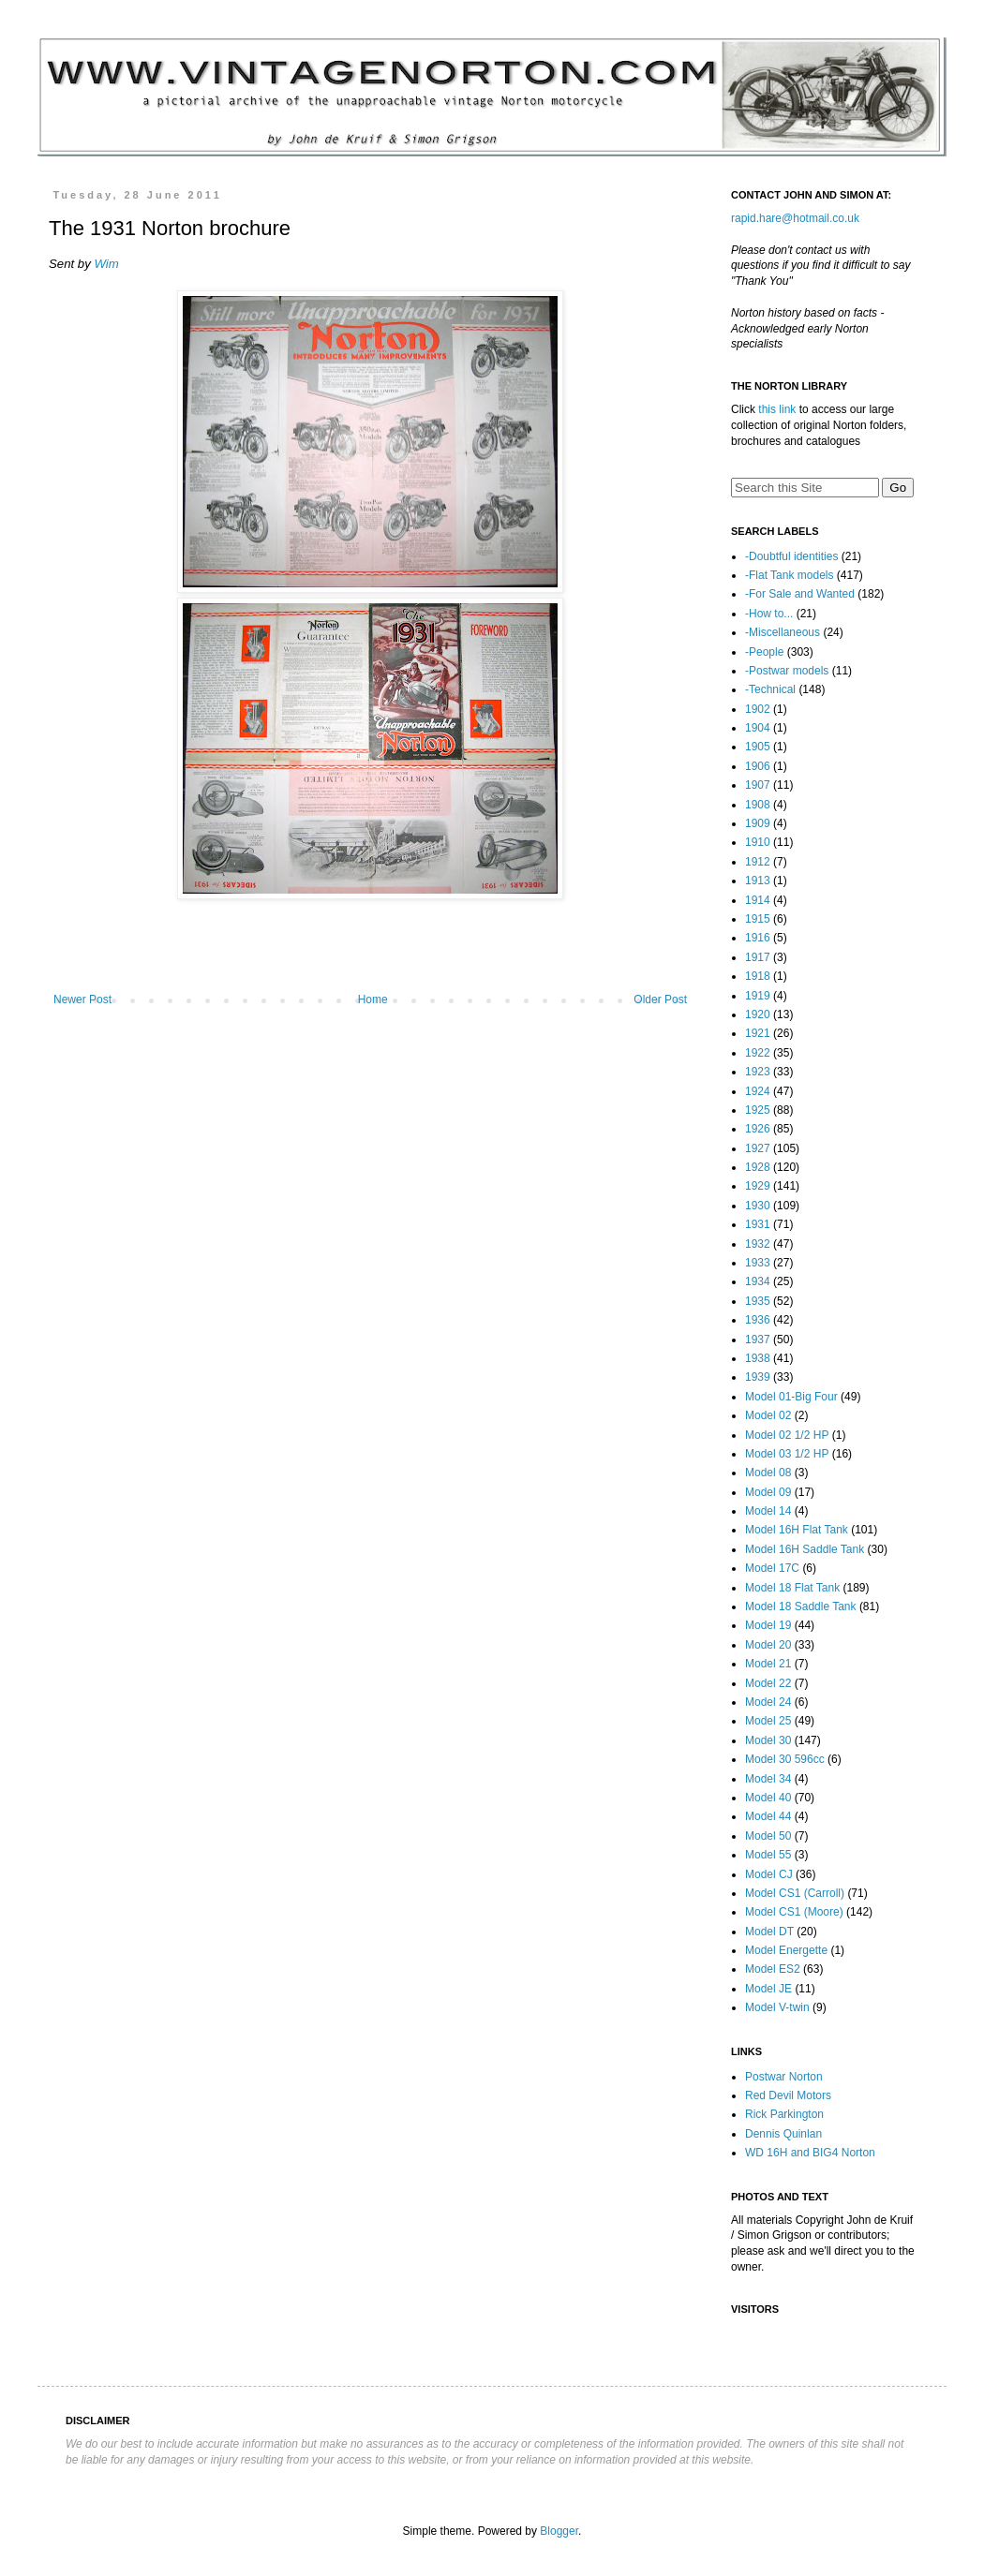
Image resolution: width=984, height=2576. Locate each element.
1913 (757, 880)
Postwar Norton (784, 2076)
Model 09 (768, 1492)
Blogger (559, 2531)
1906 (757, 766)
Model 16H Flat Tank (796, 1529)
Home (373, 999)
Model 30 (768, 1740)
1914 (757, 900)
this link (777, 409)
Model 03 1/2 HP (786, 1453)
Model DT (769, 1931)
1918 (757, 976)
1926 (757, 1128)
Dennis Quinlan (783, 2133)
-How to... (769, 613)
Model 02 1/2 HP (786, 1435)
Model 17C (772, 1568)
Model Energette (786, 1950)
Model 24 (768, 1702)
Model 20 (768, 1644)
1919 (757, 995)
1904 (757, 727)
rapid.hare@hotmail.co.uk (795, 218)
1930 (757, 1205)
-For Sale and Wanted (800, 593)
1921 (757, 1033)
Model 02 (768, 1415)
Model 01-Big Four (791, 1396)
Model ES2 (772, 1969)
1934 (757, 1281)
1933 (757, 1262)
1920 (757, 1014)
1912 (757, 861)
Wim (106, 264)
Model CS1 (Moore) (794, 1911)
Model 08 (768, 1472)
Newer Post (82, 999)
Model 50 (768, 1836)
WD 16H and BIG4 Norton (810, 2152)
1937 (757, 1339)
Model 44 (768, 1816)
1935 (757, 1301)
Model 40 (768, 1797)
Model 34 (768, 1778)
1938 (757, 1358)
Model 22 (768, 1683)
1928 (757, 1167)
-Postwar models (786, 670)
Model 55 (768, 1854)
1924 (757, 1091)
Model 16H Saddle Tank (804, 1549)
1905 (757, 746)
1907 (757, 785)
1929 (757, 1185)
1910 (757, 842)
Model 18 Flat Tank (792, 1587)
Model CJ (769, 1874)
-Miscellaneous (782, 632)
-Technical (770, 689)
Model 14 (768, 1510)
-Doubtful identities (791, 556)
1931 (757, 1224)
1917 (757, 957)
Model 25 (768, 1720)
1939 (757, 1377)
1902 (757, 709)
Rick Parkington (784, 2114)
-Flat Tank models (789, 575)
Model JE (768, 1988)
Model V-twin (777, 2007)
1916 (757, 937)
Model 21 (768, 1663)
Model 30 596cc (785, 1759)
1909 (757, 823)
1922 (757, 1052)
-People (764, 652)
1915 (757, 918)
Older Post (660, 999)
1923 (757, 1071)
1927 (757, 1148)
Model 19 (768, 1625)
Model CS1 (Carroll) (794, 1893)
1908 (757, 804)
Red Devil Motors (788, 2095)
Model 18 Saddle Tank (801, 1606)
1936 (757, 1319)
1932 (757, 1244)
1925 (757, 1110)
